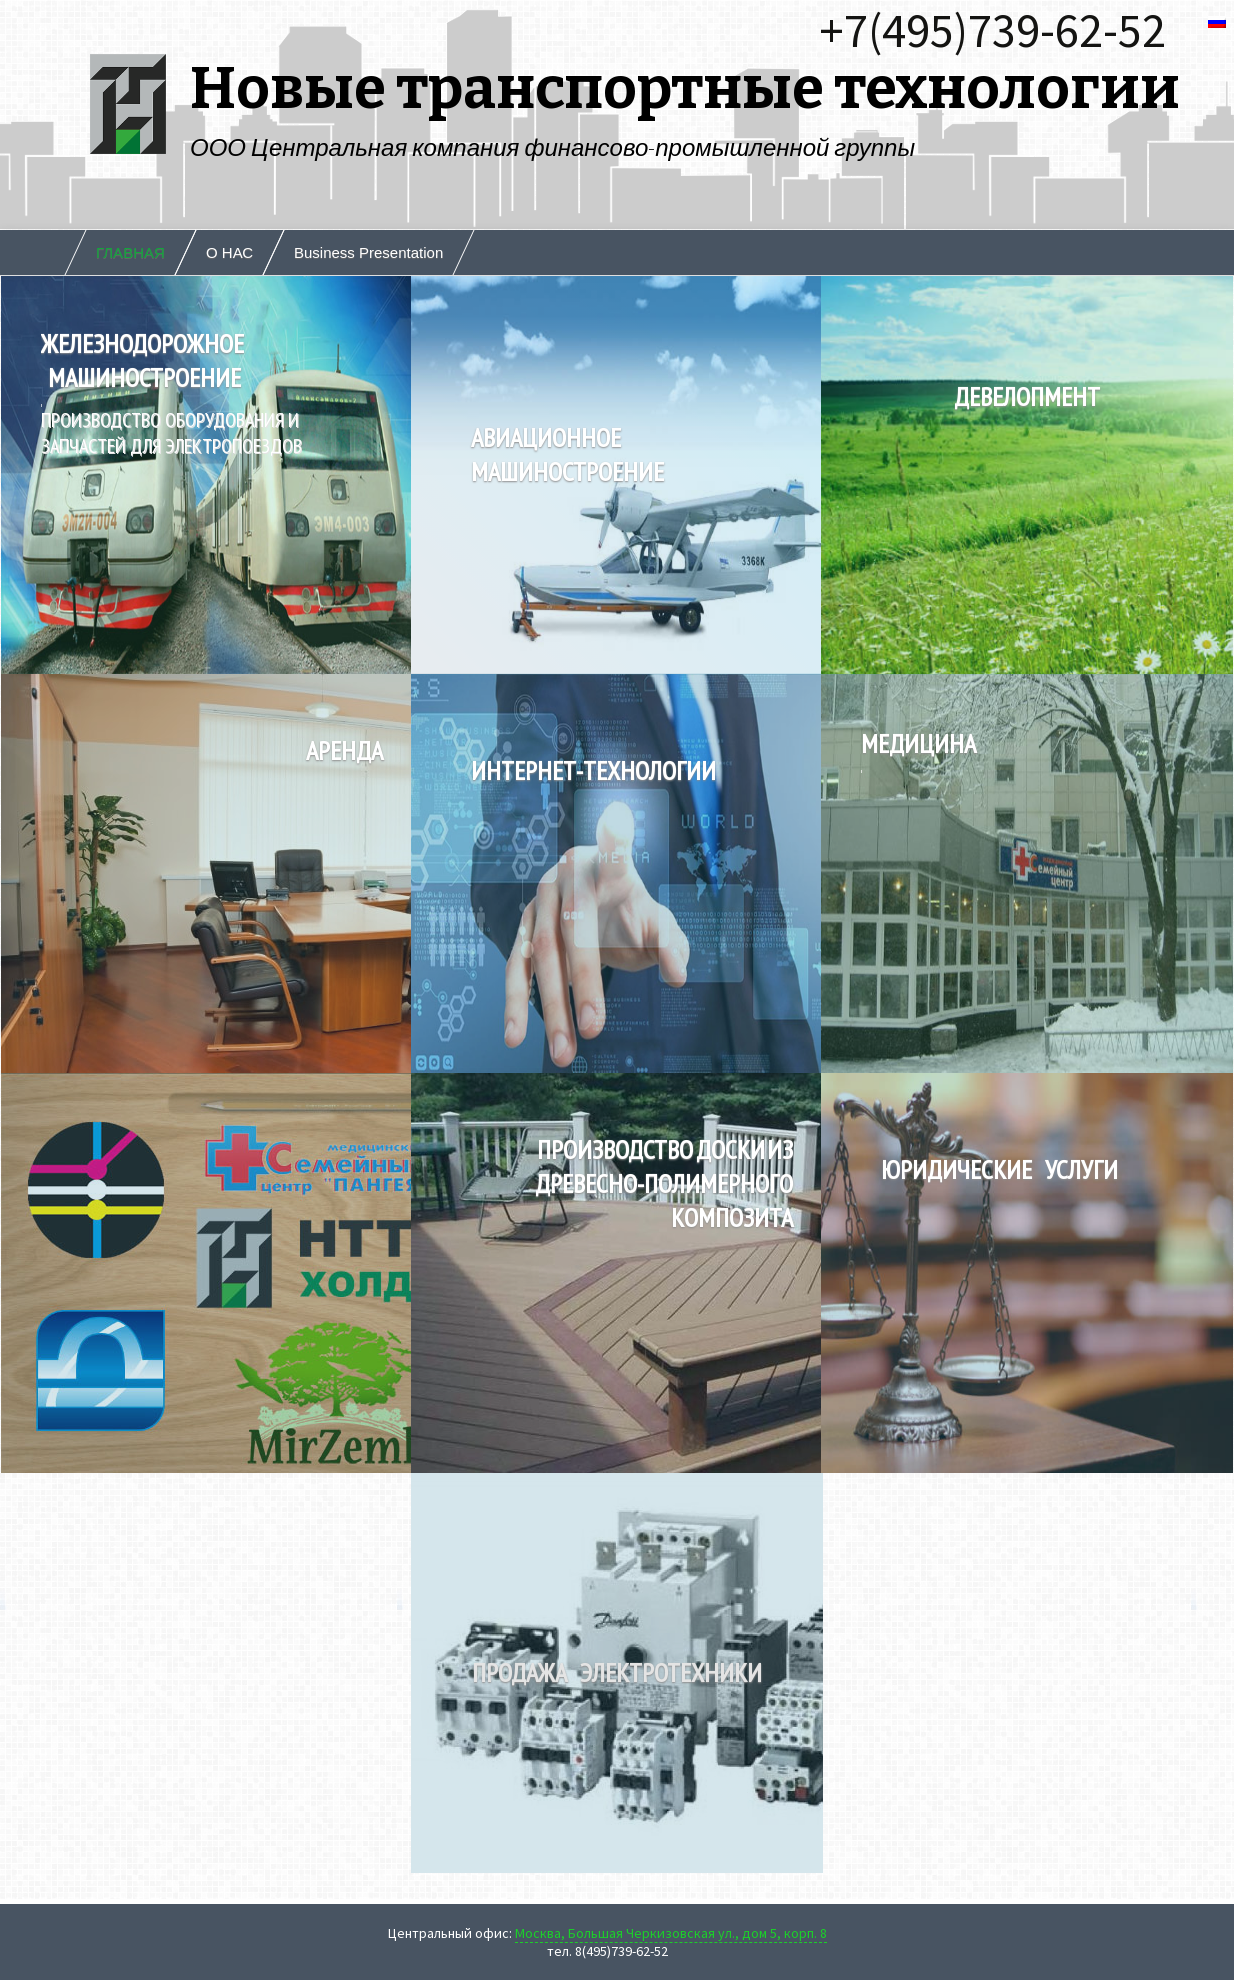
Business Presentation (368, 252)
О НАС (229, 252)
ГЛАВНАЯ (130, 252)
